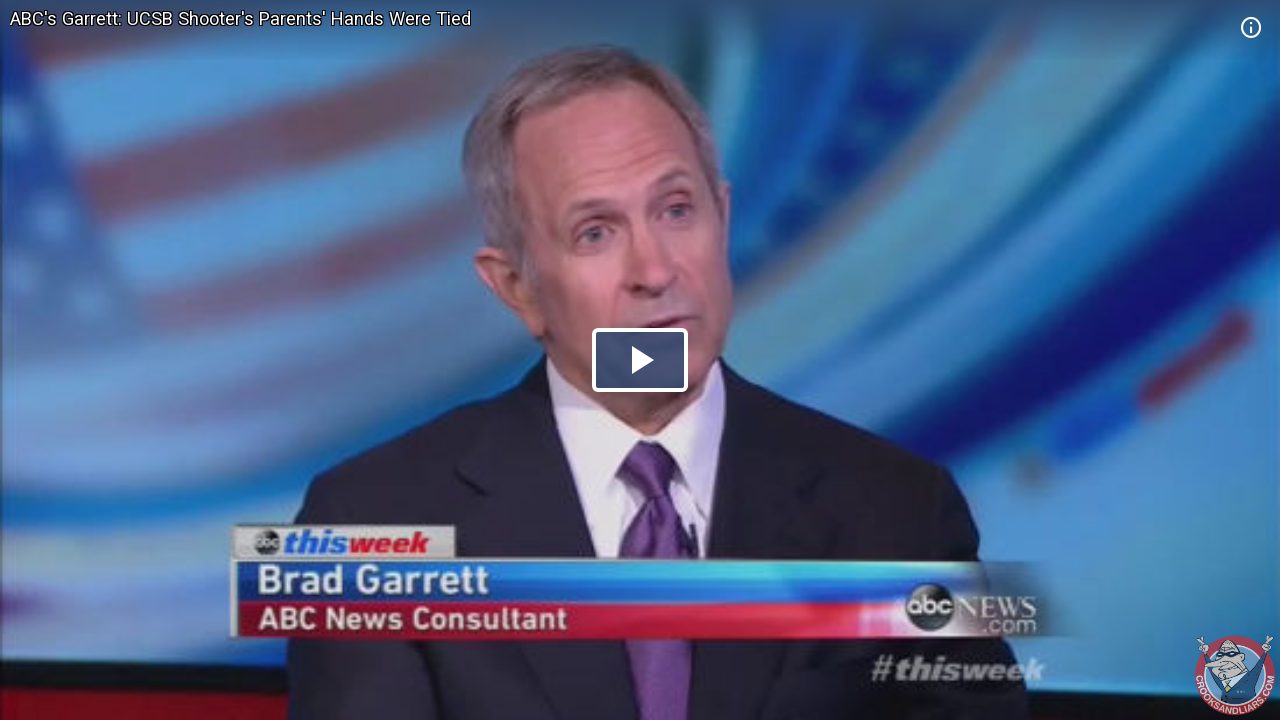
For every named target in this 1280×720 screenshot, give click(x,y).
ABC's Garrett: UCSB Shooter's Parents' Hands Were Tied (240, 18)
